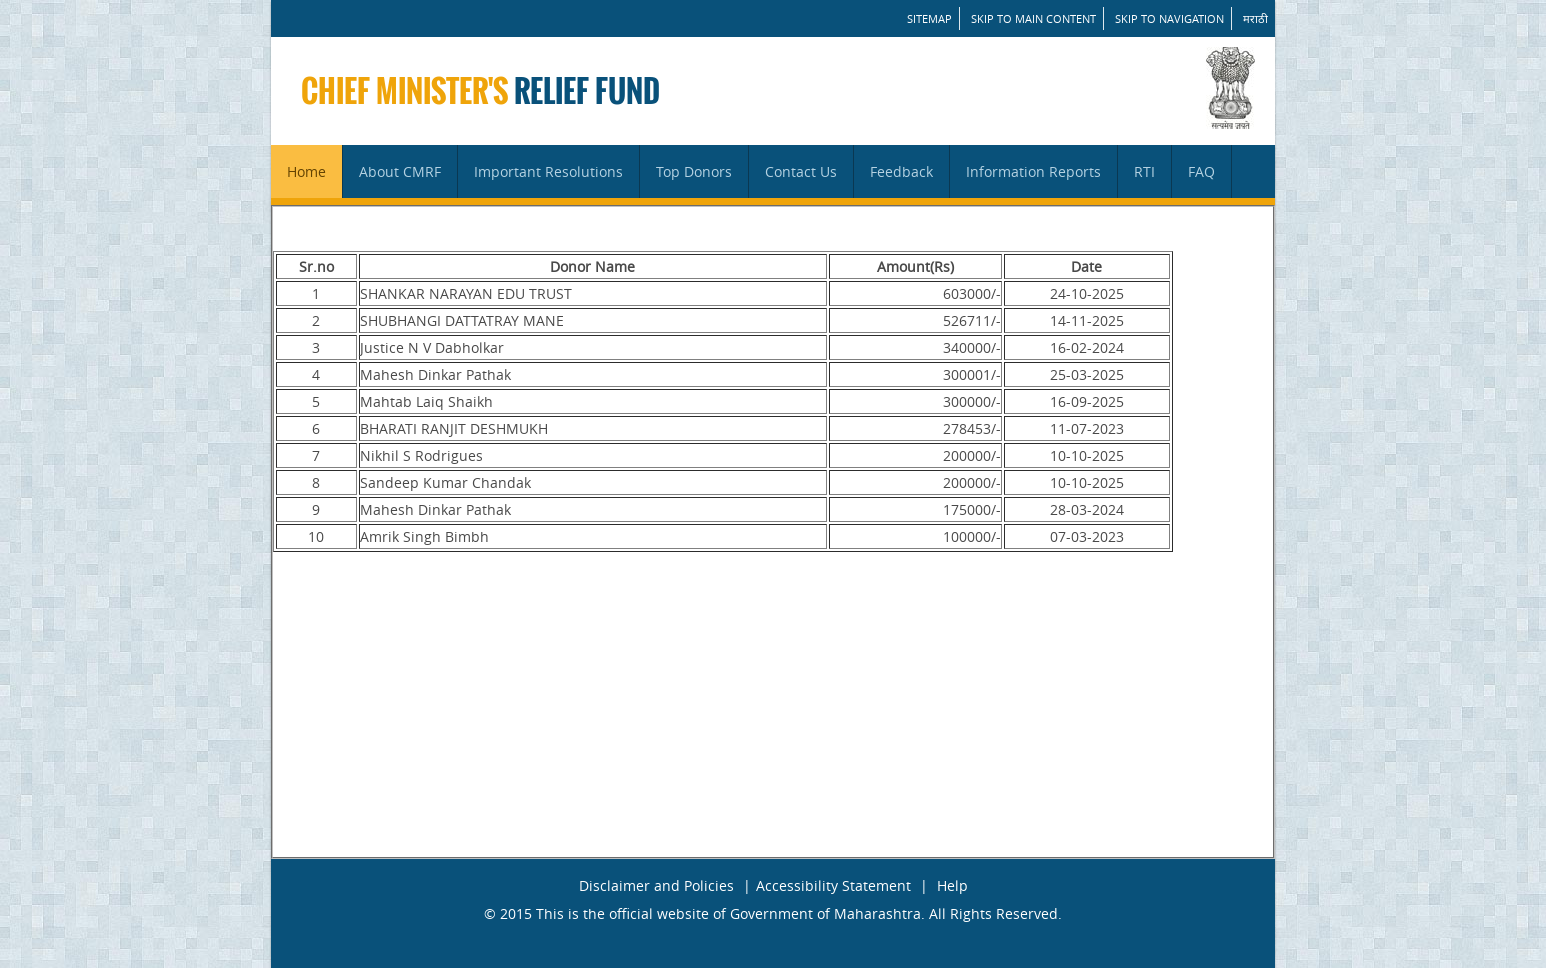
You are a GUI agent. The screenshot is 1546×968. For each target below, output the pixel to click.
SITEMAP (929, 18)
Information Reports (1033, 171)
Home (306, 171)
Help (952, 885)
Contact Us (801, 171)
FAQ (1201, 171)
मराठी (1255, 18)
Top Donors (694, 171)
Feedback (901, 171)
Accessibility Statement (833, 885)
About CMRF (400, 171)
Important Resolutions (548, 171)
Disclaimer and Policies (656, 885)
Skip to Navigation (1169, 18)
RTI (1144, 171)
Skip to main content (1033, 18)
